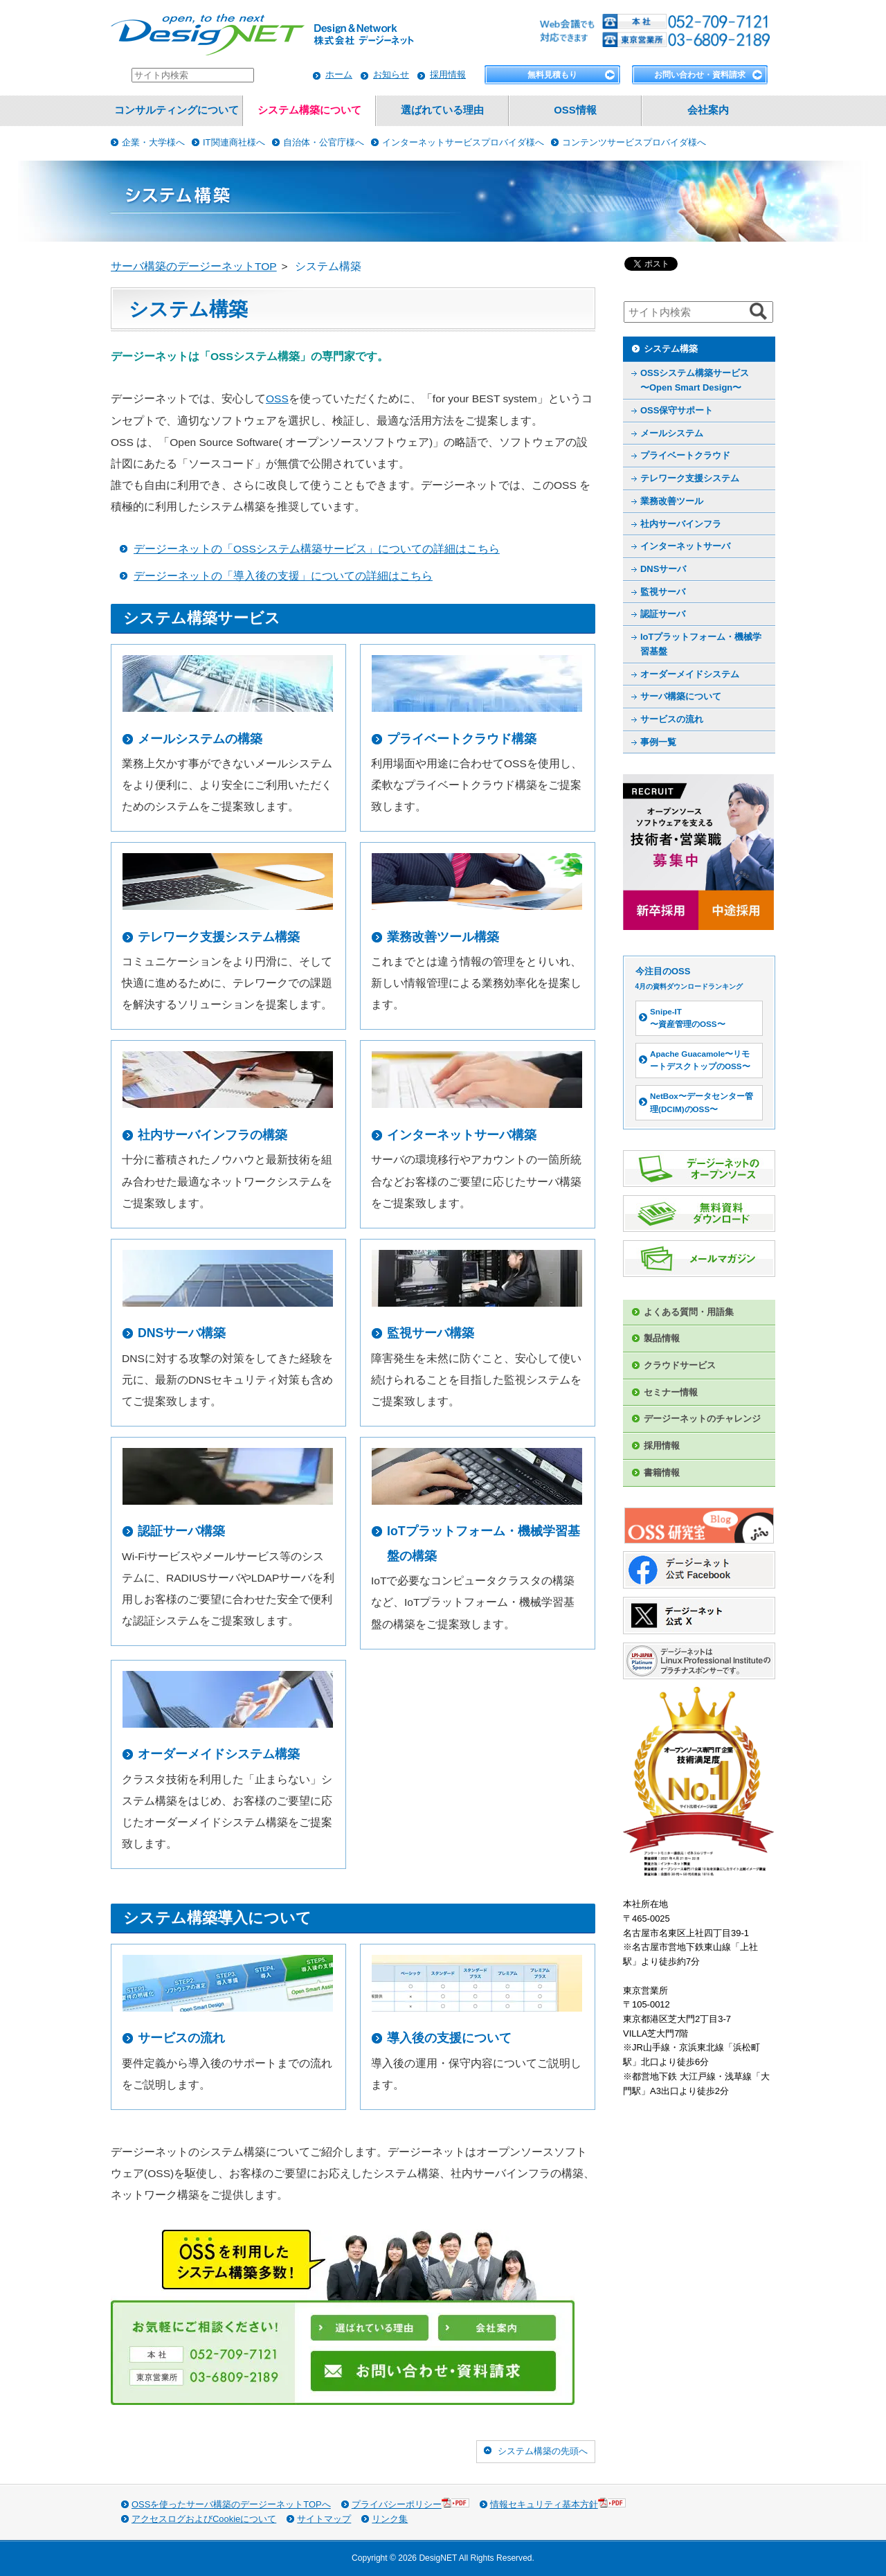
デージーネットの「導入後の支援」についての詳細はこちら (283, 576)
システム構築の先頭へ (543, 2451)
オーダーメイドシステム (689, 674)
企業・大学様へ (153, 142)
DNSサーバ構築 (182, 1333)
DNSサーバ (663, 569)
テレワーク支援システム (689, 478)
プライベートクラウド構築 (461, 739)
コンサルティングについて (176, 110)
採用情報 (448, 74)
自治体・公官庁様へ (323, 142)
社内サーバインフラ (680, 524)
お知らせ (391, 74)
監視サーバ (662, 592)
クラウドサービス (680, 1365)
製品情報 (662, 1338)
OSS (277, 398)
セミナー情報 (671, 1392)
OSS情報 (575, 110)
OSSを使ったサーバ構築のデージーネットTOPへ (231, 2504)
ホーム (338, 74)
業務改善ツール (671, 501)
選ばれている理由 (442, 110)
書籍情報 (662, 1472)
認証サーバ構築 (181, 1531)
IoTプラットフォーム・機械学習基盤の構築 (483, 1543)
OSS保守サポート (676, 410)
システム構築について (309, 110)
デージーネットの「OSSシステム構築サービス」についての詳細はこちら (317, 549)
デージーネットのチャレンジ (702, 1418)
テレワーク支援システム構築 (219, 937)
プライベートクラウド (685, 455)
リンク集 (390, 2519)
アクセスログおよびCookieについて (204, 2519)
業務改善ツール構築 (443, 937)
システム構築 (671, 348)
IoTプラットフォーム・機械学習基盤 (700, 644)
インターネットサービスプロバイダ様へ (463, 142)
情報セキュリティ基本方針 (558, 2504)
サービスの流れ (181, 2038)
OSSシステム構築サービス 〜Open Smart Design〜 (694, 380)
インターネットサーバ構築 (461, 1135)
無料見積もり (552, 75)
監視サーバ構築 (430, 1333)
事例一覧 (658, 742)
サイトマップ (324, 2519)
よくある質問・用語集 (689, 1312)
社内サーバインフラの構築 (212, 1135)
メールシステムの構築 (200, 739)
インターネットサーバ (685, 546)
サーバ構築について (680, 696)
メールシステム (671, 433)
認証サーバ (662, 614)
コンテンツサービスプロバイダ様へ (634, 142)
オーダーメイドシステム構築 (219, 1754)
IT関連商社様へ (234, 142)
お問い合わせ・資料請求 (699, 75)
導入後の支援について (449, 2038)
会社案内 (708, 110)
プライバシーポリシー (410, 2504)
